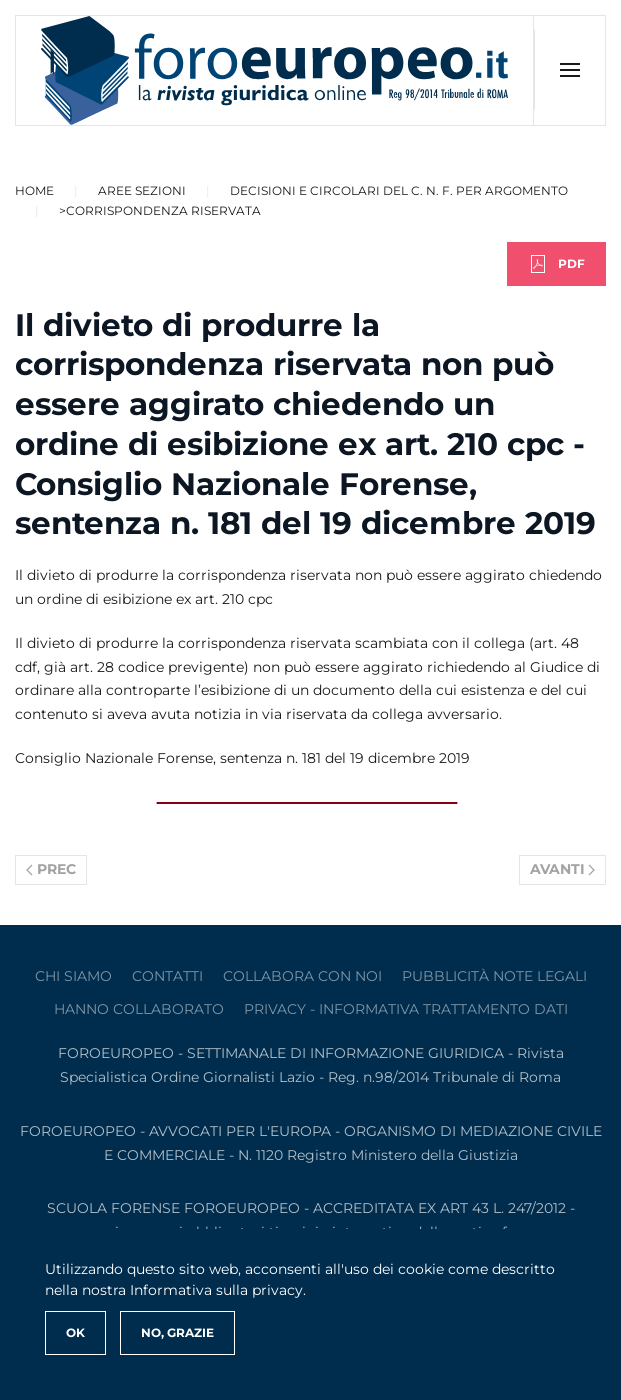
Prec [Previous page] (51, 869)
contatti (167, 976)
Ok (75, 1332)
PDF (556, 264)
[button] (569, 70)
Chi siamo (73, 976)
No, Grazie (177, 1332)
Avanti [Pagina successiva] (563, 869)
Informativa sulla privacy (216, 1290)
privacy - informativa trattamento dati (406, 1009)
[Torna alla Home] (275, 70)
